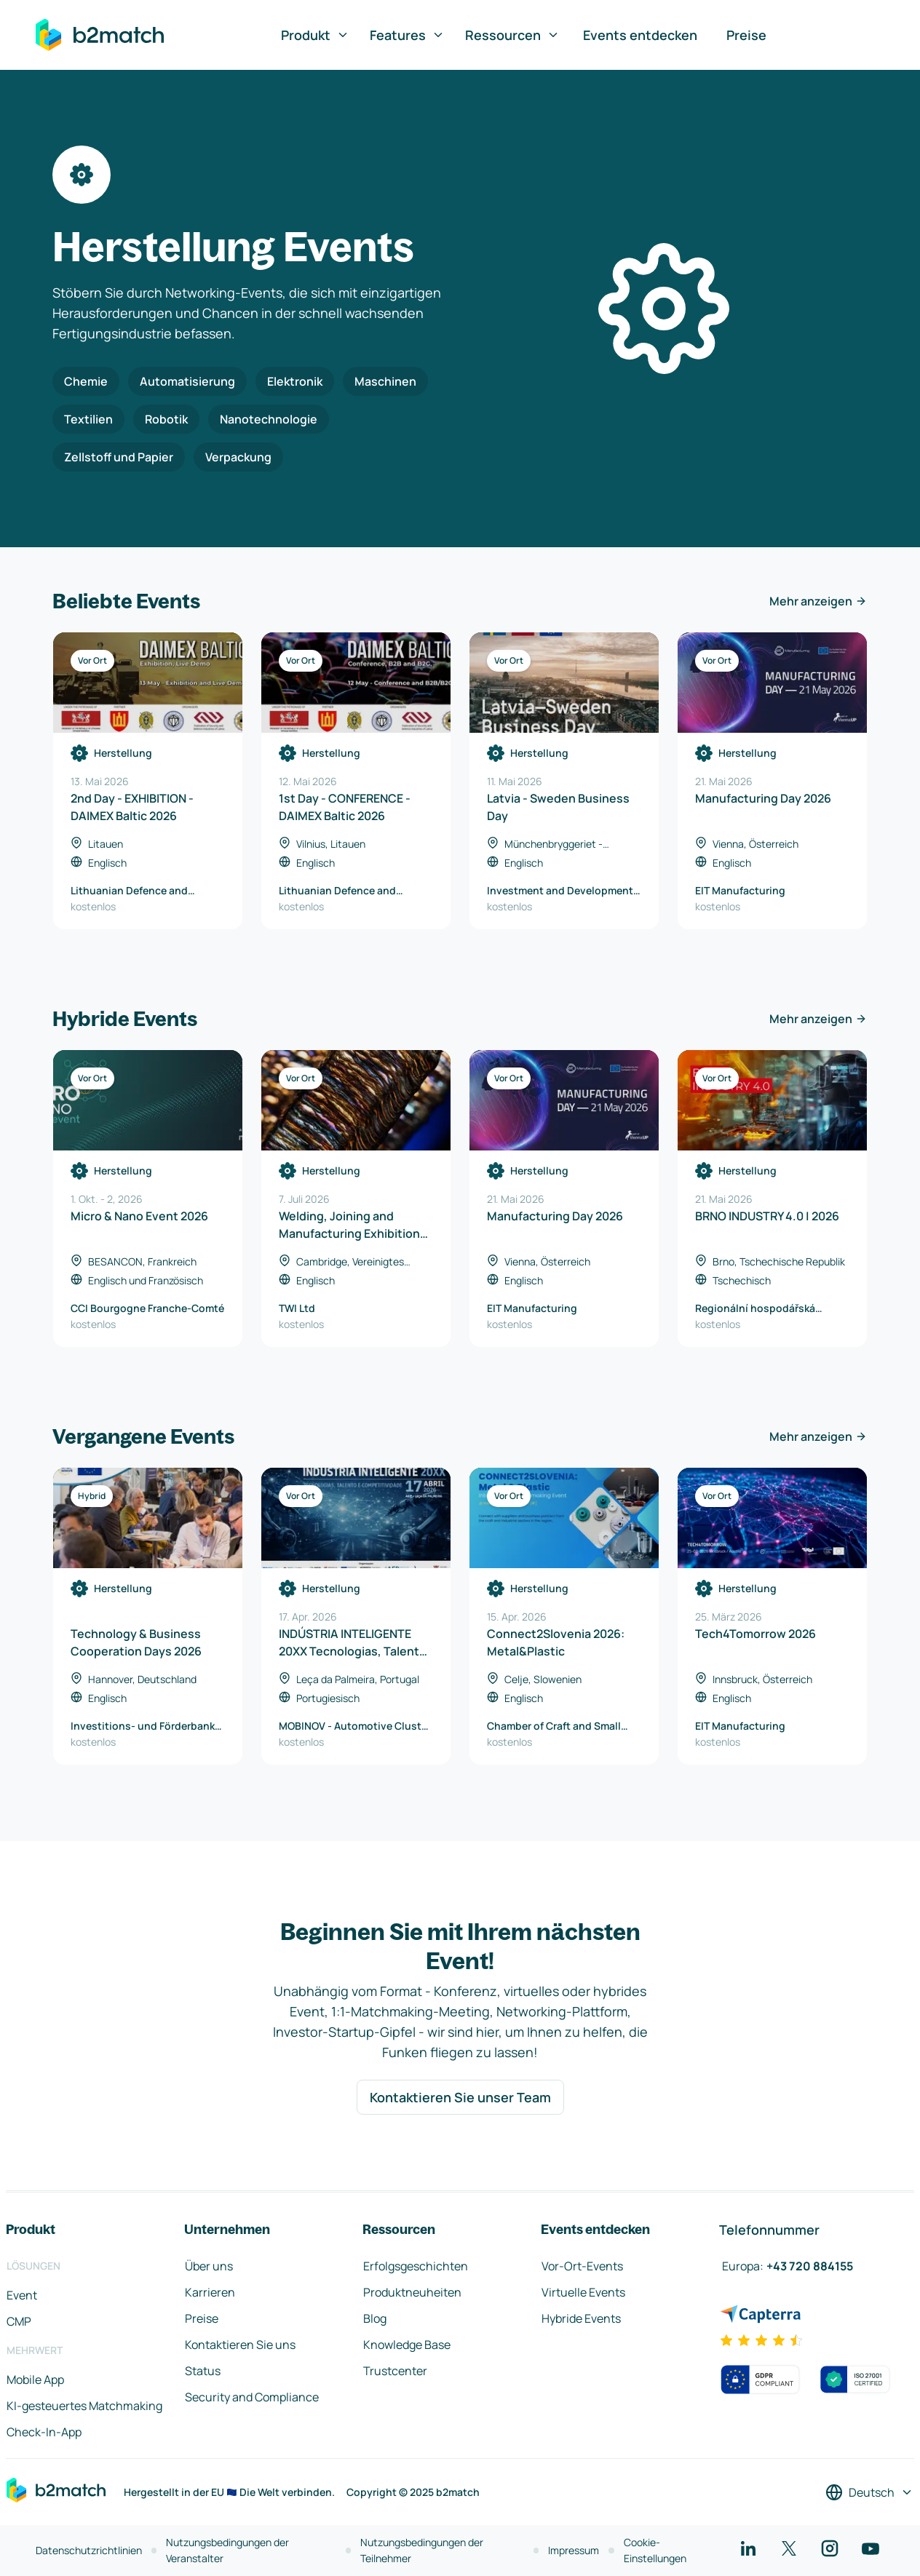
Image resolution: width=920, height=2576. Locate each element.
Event (22, 2295)
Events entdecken (640, 35)
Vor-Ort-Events (582, 2266)
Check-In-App (44, 2432)
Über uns (209, 2266)
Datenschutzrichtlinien (89, 2550)
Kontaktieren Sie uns (240, 2345)
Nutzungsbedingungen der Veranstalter (227, 2550)
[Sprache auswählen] (869, 2492)
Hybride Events (581, 2318)
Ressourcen (512, 35)
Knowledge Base (407, 2345)
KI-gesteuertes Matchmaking (84, 2406)
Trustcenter (395, 2371)
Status (203, 2371)
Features (407, 35)
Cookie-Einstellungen (655, 2550)
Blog (374, 2318)
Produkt (315, 35)
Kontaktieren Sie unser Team (460, 2097)
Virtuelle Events (583, 2292)
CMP (19, 2321)
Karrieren (210, 2292)
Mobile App (35, 2380)
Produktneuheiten (412, 2292)
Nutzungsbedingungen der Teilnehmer (421, 2550)
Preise (746, 35)
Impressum (573, 2550)
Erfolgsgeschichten (415, 2266)
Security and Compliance (252, 2397)
